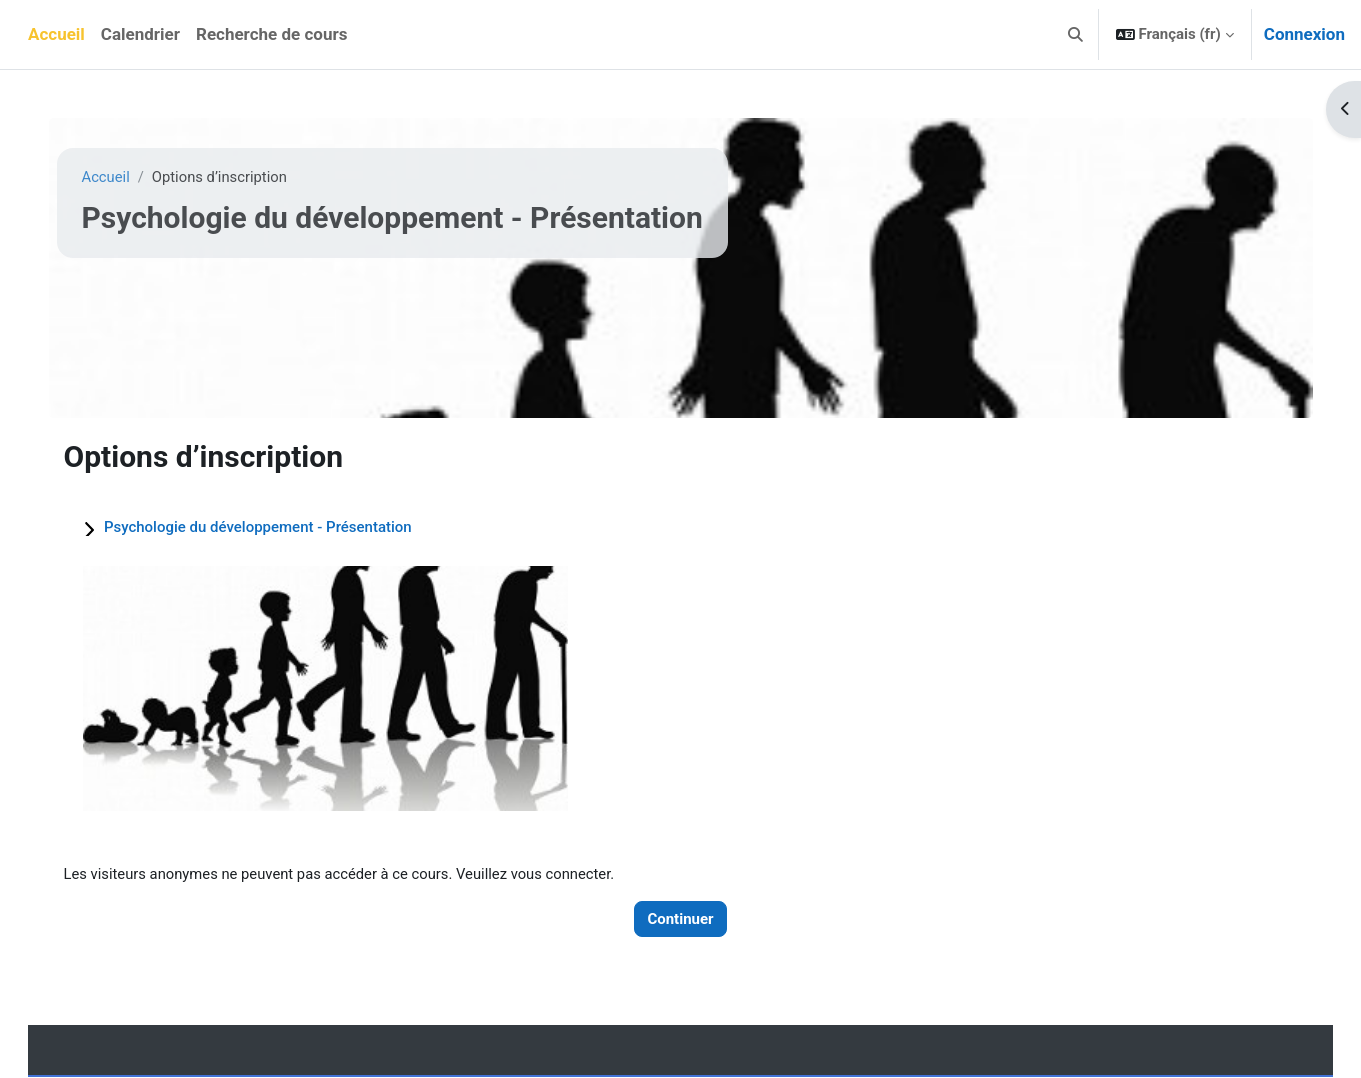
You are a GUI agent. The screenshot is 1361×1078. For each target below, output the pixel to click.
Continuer (680, 919)
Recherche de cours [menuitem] (271, 34)
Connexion (1304, 34)
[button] (1075, 34)
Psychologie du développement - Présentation (265, 527)
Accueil (113, 177)
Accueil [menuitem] (56, 34)
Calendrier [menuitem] (140, 34)
